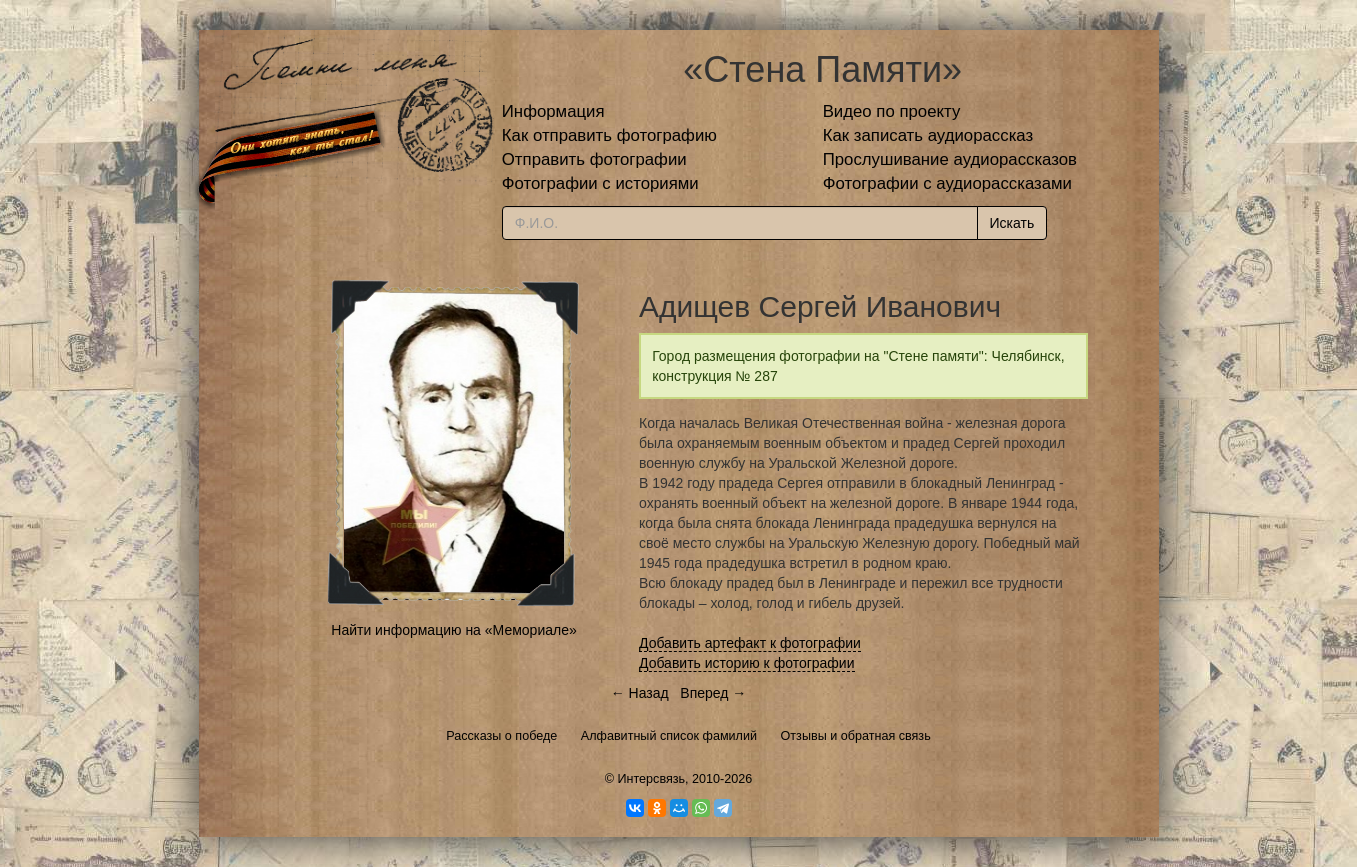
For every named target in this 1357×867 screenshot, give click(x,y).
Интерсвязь (651, 779)
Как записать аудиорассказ (928, 135)
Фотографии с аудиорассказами (947, 183)
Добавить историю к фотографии (747, 663)
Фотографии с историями (600, 183)
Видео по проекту (892, 111)
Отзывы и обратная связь (856, 736)
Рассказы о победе (501, 736)
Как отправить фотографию (609, 135)
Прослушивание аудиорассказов (950, 159)
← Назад (640, 693)
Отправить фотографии (594, 159)
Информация (553, 111)
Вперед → (713, 693)
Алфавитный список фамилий (669, 736)
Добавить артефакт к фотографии (750, 643)
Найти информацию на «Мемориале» (453, 630)
